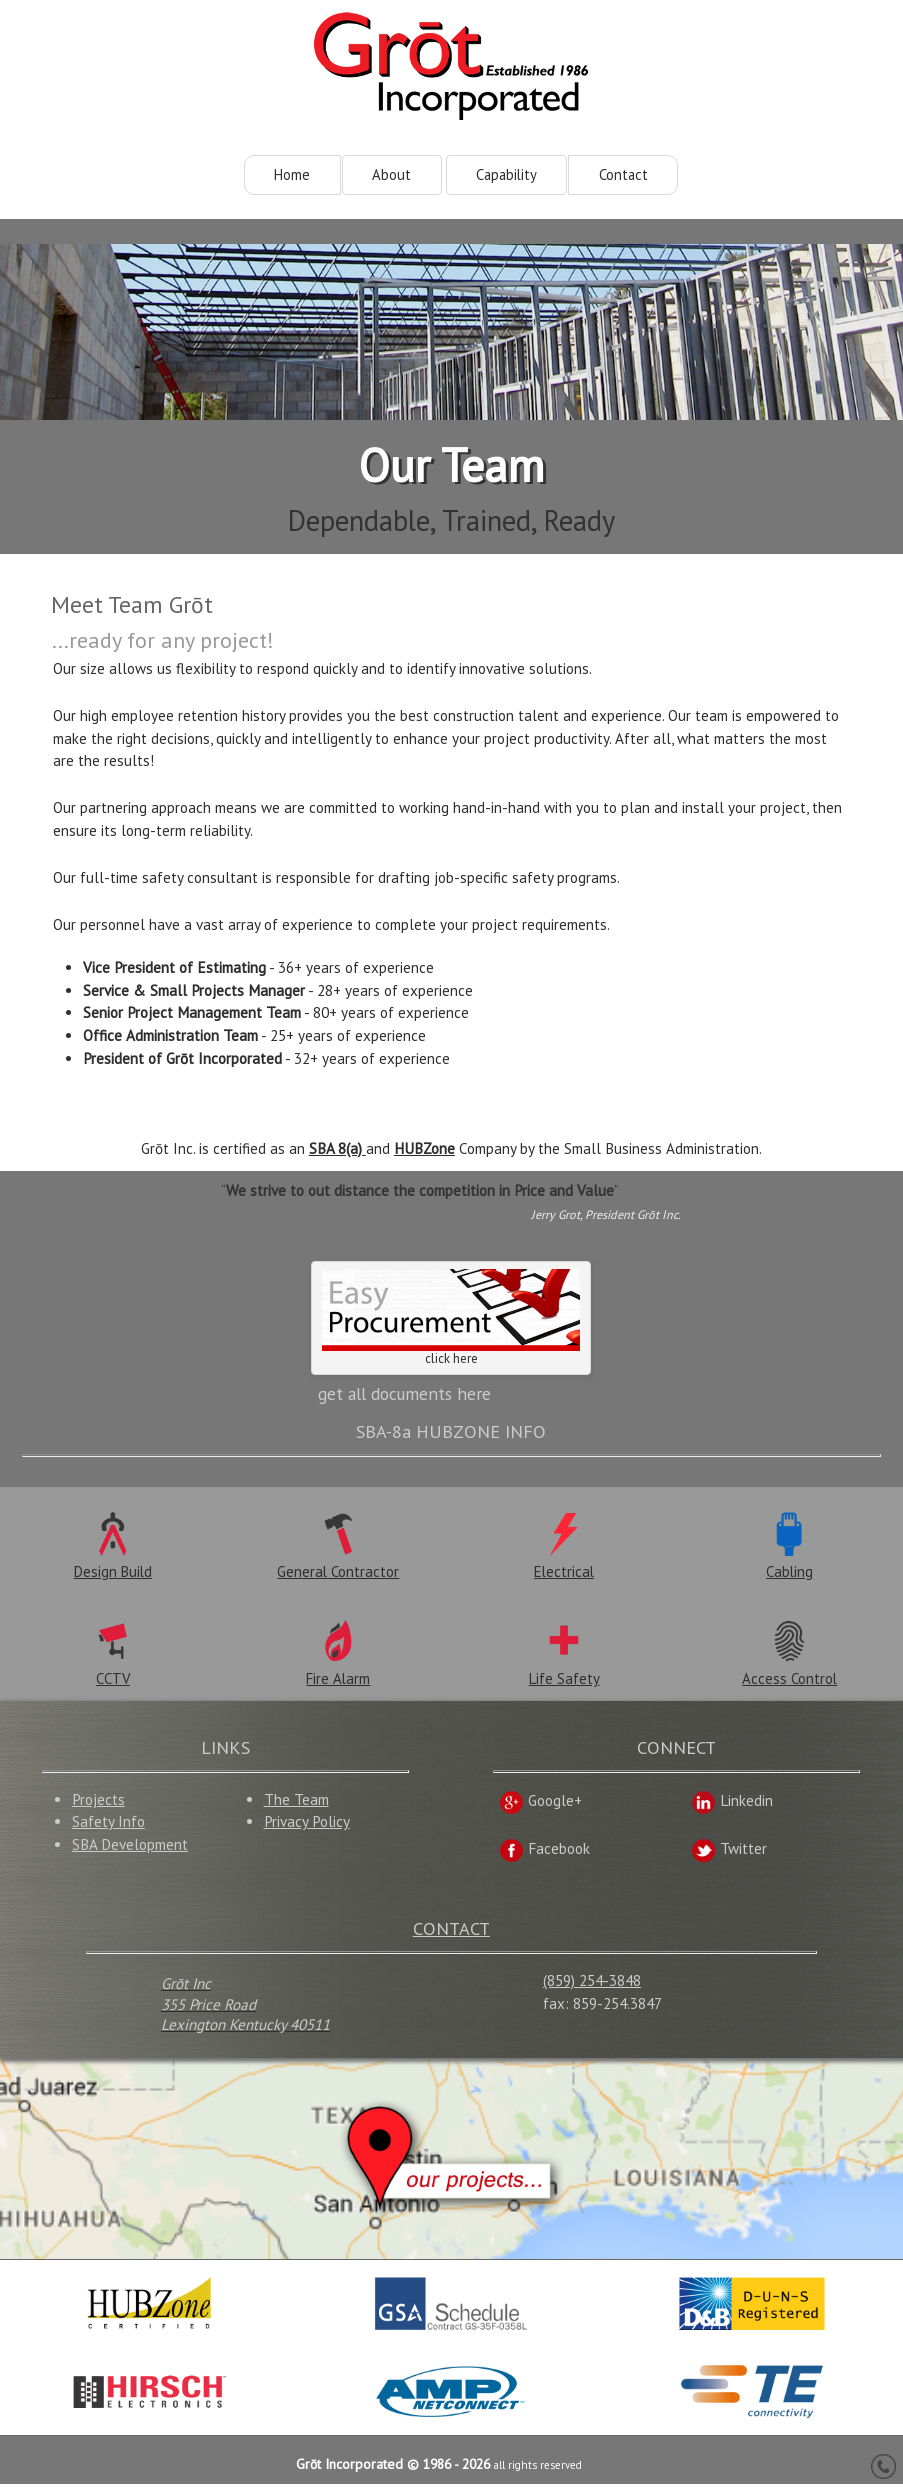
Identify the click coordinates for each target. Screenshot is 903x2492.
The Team (296, 1806)
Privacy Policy (307, 1829)
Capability (506, 175)
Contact (623, 175)
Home (292, 175)
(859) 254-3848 (592, 1988)
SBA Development (130, 1852)
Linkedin (732, 1808)
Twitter (729, 1856)
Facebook (544, 1856)
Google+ (540, 1808)
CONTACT (451, 1935)
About (391, 175)
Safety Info (108, 1829)
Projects (98, 1806)
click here (451, 1321)
